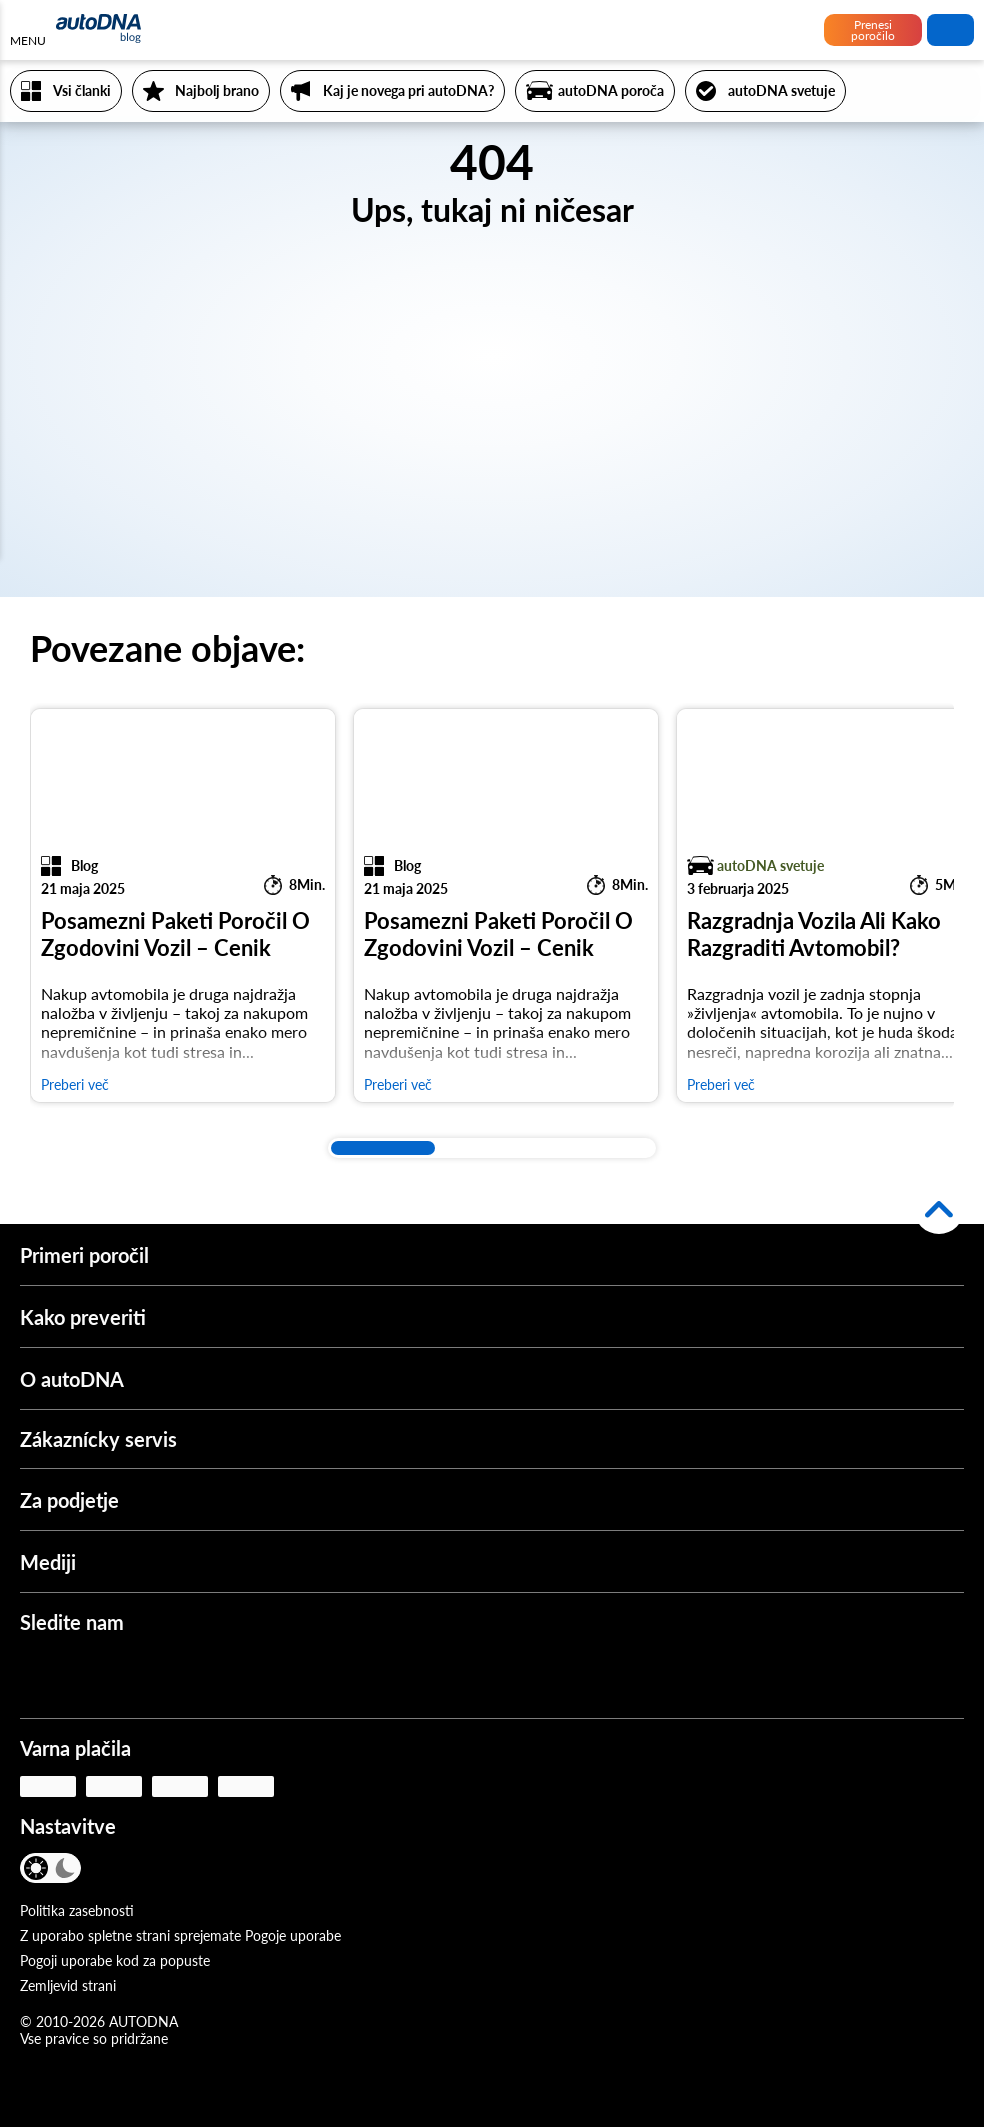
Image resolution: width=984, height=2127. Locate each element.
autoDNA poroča (611, 90)
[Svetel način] (37, 1868)
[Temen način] (64, 1868)
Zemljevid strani (68, 1985)
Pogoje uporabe (293, 1935)
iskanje (951, 30)
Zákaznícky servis (98, 1439)
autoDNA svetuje (781, 90)
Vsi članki (82, 90)
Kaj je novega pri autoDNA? (408, 90)
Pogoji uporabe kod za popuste (115, 1960)
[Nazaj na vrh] (939, 1209)
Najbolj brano (217, 90)
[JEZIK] (117, 1870)
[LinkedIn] (219, 1676)
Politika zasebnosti (77, 1910)
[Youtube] (101, 1676)
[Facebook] (42, 1676)
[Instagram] (160, 1676)
